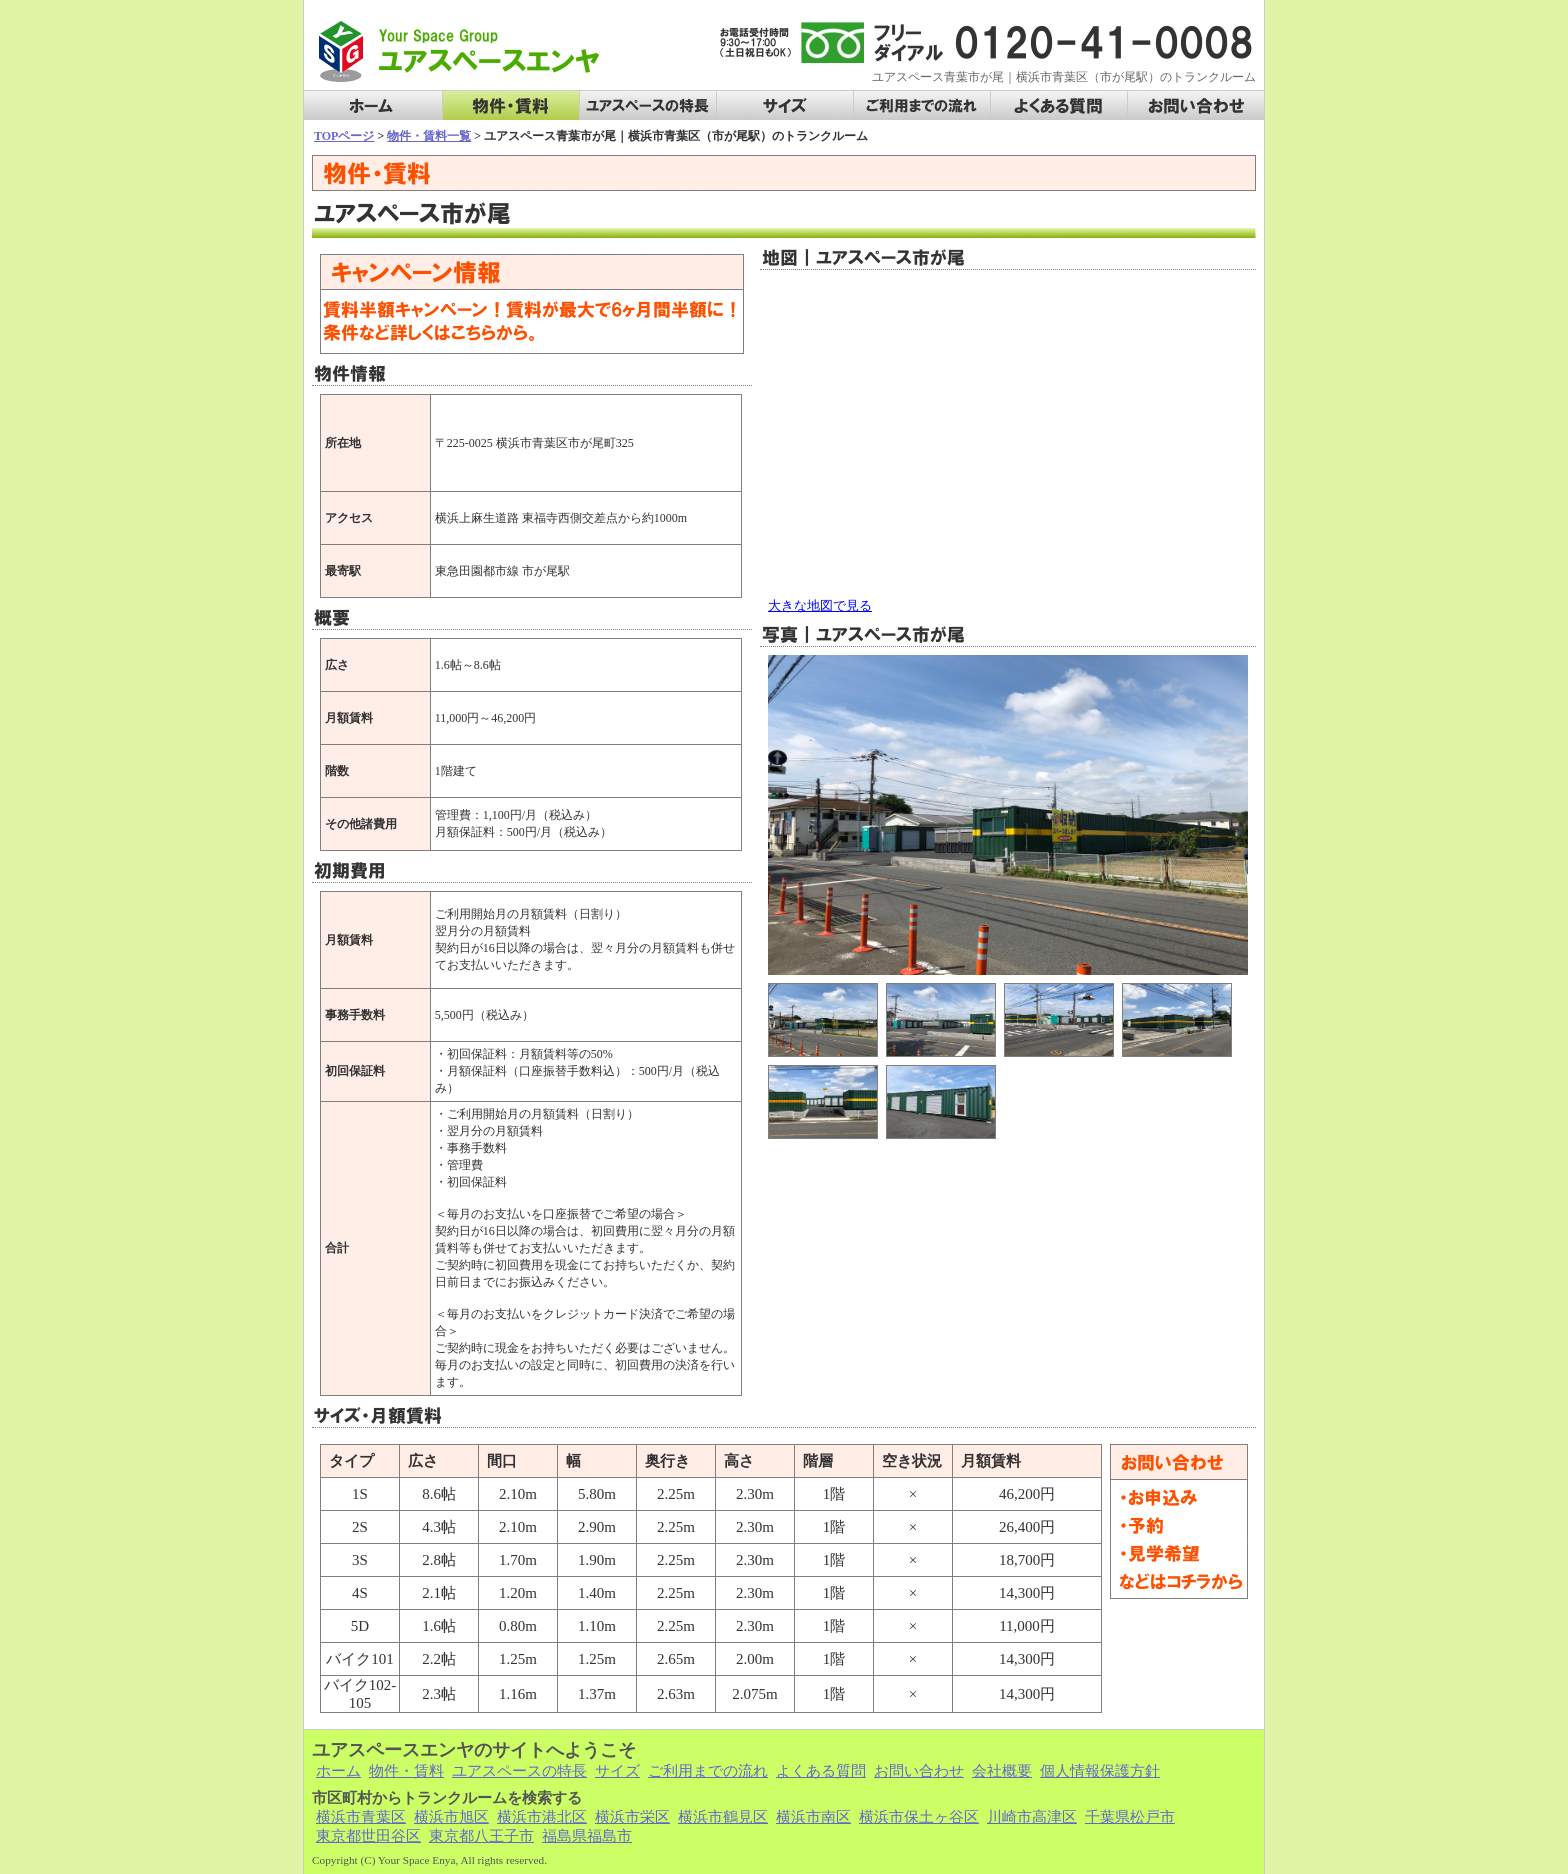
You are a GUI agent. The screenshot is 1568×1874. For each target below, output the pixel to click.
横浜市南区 (813, 1817)
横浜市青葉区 (361, 1817)
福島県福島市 (587, 1836)
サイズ (785, 106)
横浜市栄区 (632, 1817)
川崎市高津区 (1032, 1817)
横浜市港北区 (542, 1817)
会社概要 (1002, 1771)
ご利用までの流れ (922, 106)
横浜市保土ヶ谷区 (919, 1817)
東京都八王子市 (481, 1836)
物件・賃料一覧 (429, 136)
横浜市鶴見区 (723, 1817)
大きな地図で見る (820, 606)
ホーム (373, 106)
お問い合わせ (1196, 106)
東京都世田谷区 (368, 1836)
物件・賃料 (511, 106)
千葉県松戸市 (1130, 1817)
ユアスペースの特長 (648, 106)
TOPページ (344, 136)
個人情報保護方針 (1100, 1771)
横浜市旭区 (451, 1817)
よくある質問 (1059, 106)
